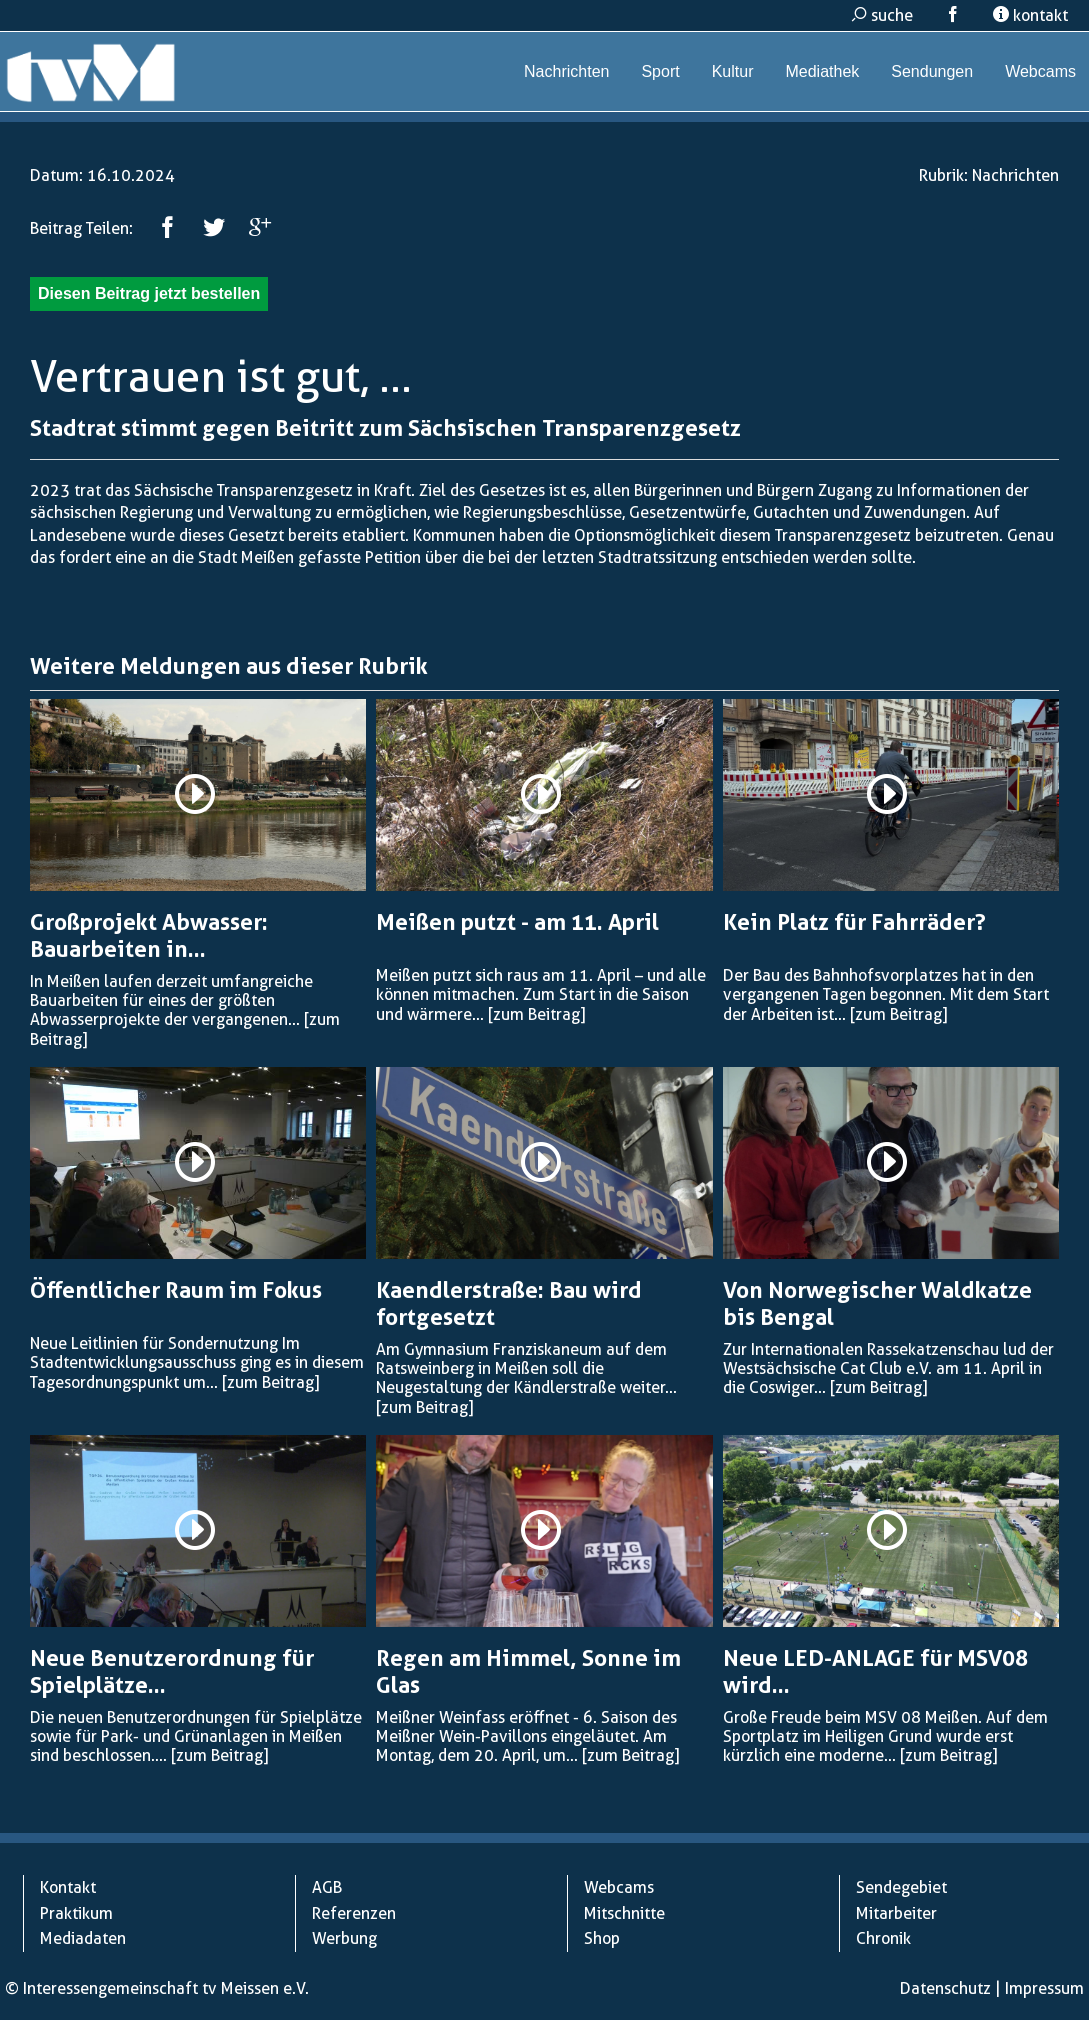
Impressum (1044, 1988)
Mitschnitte (624, 1913)
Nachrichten (566, 71)
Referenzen (354, 1913)
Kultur (733, 71)
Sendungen (932, 71)
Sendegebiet (901, 1887)
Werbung (344, 1938)
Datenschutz (945, 1988)
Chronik (883, 1938)
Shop (602, 1938)
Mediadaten (83, 1938)
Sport (660, 71)
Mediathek (822, 71)
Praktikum (76, 1913)
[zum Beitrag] (536, 1014)
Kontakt (68, 1887)
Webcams (1040, 71)
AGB (327, 1887)
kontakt (1030, 15)
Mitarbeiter (896, 1913)
